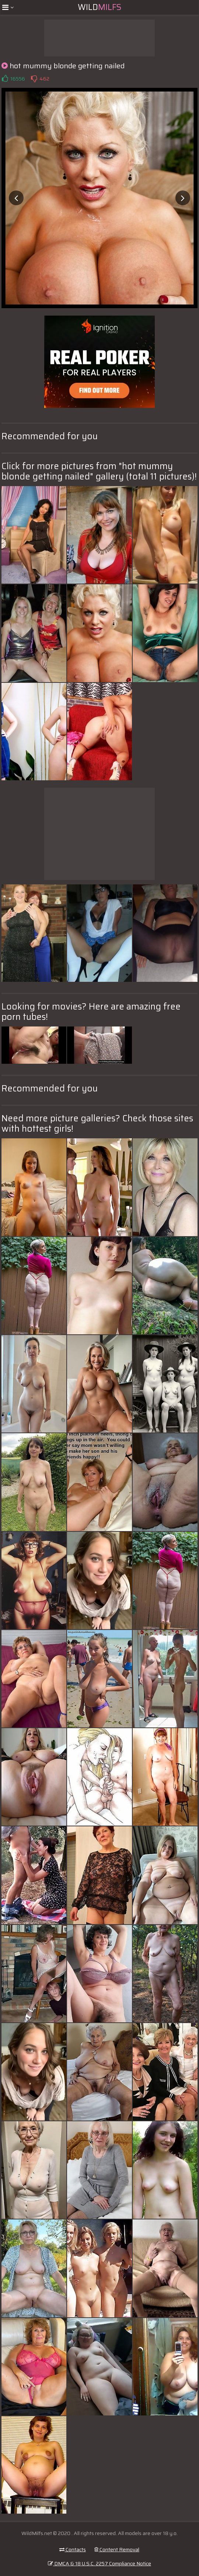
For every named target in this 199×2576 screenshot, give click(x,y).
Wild (99, 7)
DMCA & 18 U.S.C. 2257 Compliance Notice (99, 2563)
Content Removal (116, 2549)
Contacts (72, 2549)
